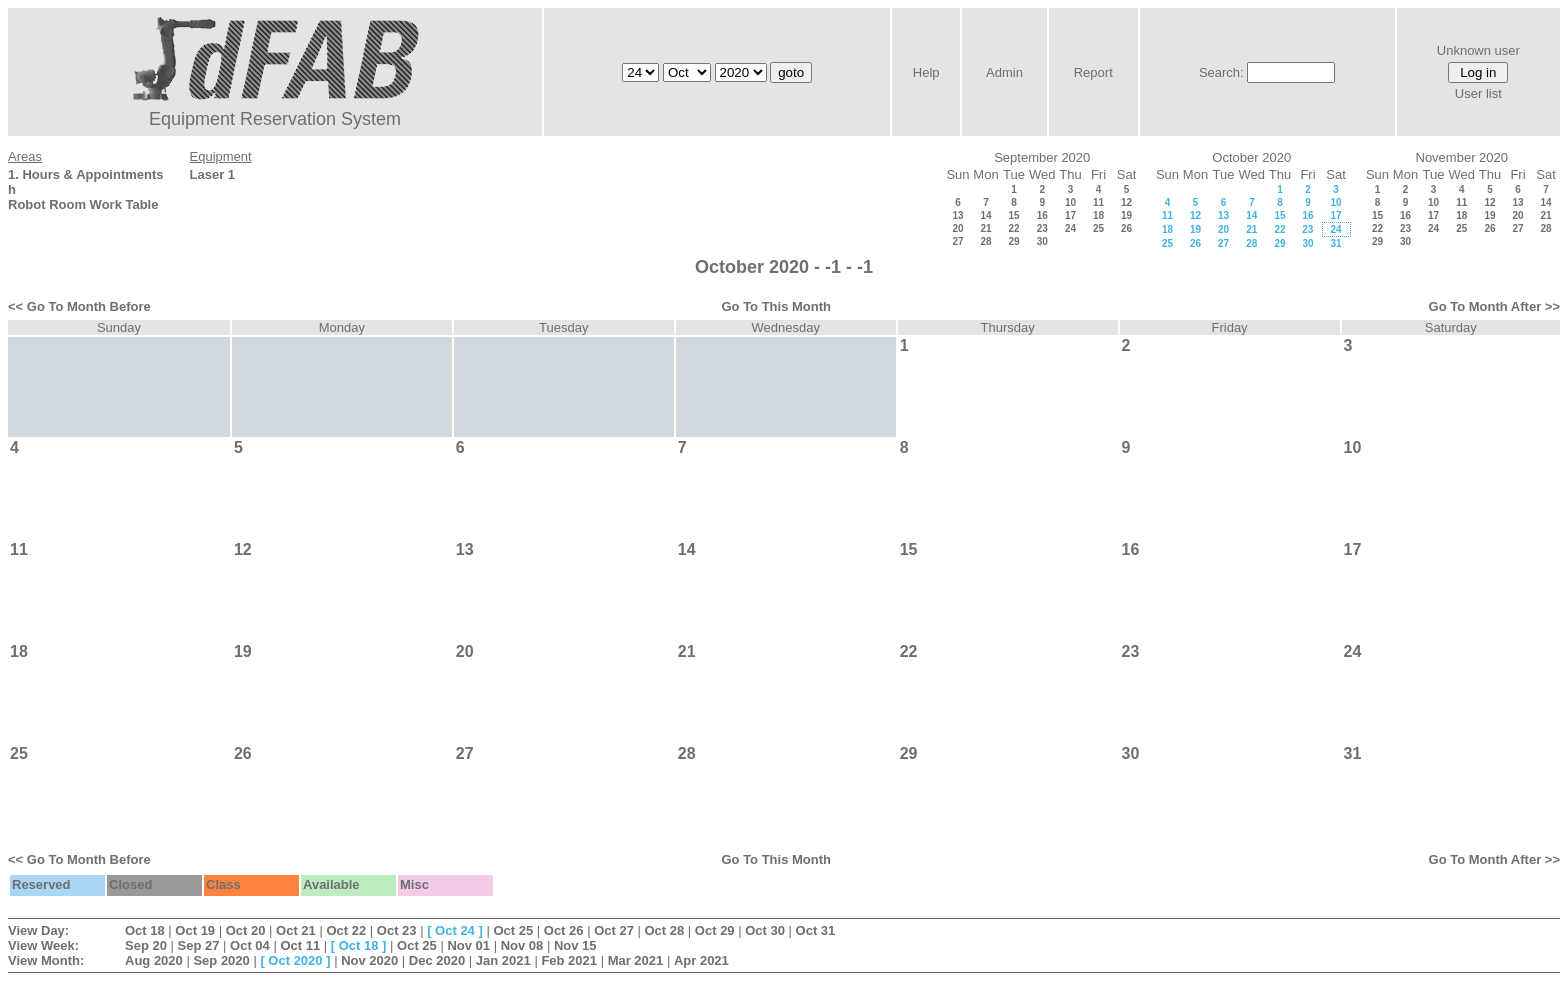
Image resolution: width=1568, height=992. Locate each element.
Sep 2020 (221, 960)
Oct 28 (665, 930)
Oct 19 (195, 930)
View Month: (46, 960)
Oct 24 (455, 930)
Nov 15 (575, 945)
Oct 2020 (295, 960)
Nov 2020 (369, 960)
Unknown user (1478, 50)
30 (1042, 241)
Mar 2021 (636, 960)
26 (1126, 228)
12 (1126, 202)
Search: (1221, 72)
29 (1013, 241)
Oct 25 (513, 930)
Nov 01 (468, 945)
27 (957, 241)
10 (1070, 202)
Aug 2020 (154, 960)
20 (957, 228)
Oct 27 (614, 930)
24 (1070, 228)
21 (985, 228)
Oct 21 (296, 930)
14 (985, 215)
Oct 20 (246, 930)
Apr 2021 (701, 960)
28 (985, 241)
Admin (1004, 72)
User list (1478, 93)
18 (1098, 215)
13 (957, 215)
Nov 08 (522, 945)
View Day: (38, 930)
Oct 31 (816, 930)
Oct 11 (300, 945)
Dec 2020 (437, 960)
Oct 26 (564, 930)
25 (1098, 228)
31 (1335, 243)
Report (1093, 72)
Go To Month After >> (1494, 306)
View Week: (43, 945)
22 (1013, 228)
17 (1070, 215)
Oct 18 (145, 930)
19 (1126, 215)
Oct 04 (250, 945)
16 (1042, 215)
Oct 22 (346, 930)
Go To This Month (776, 306)
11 (1098, 202)
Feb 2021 (569, 960)
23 (1042, 228)
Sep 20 (146, 945)
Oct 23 (397, 930)
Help (926, 72)
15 (1013, 215)
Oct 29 (715, 930)
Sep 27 (199, 945)
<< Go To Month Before (79, 306)
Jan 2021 (503, 960)
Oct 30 (765, 930)
